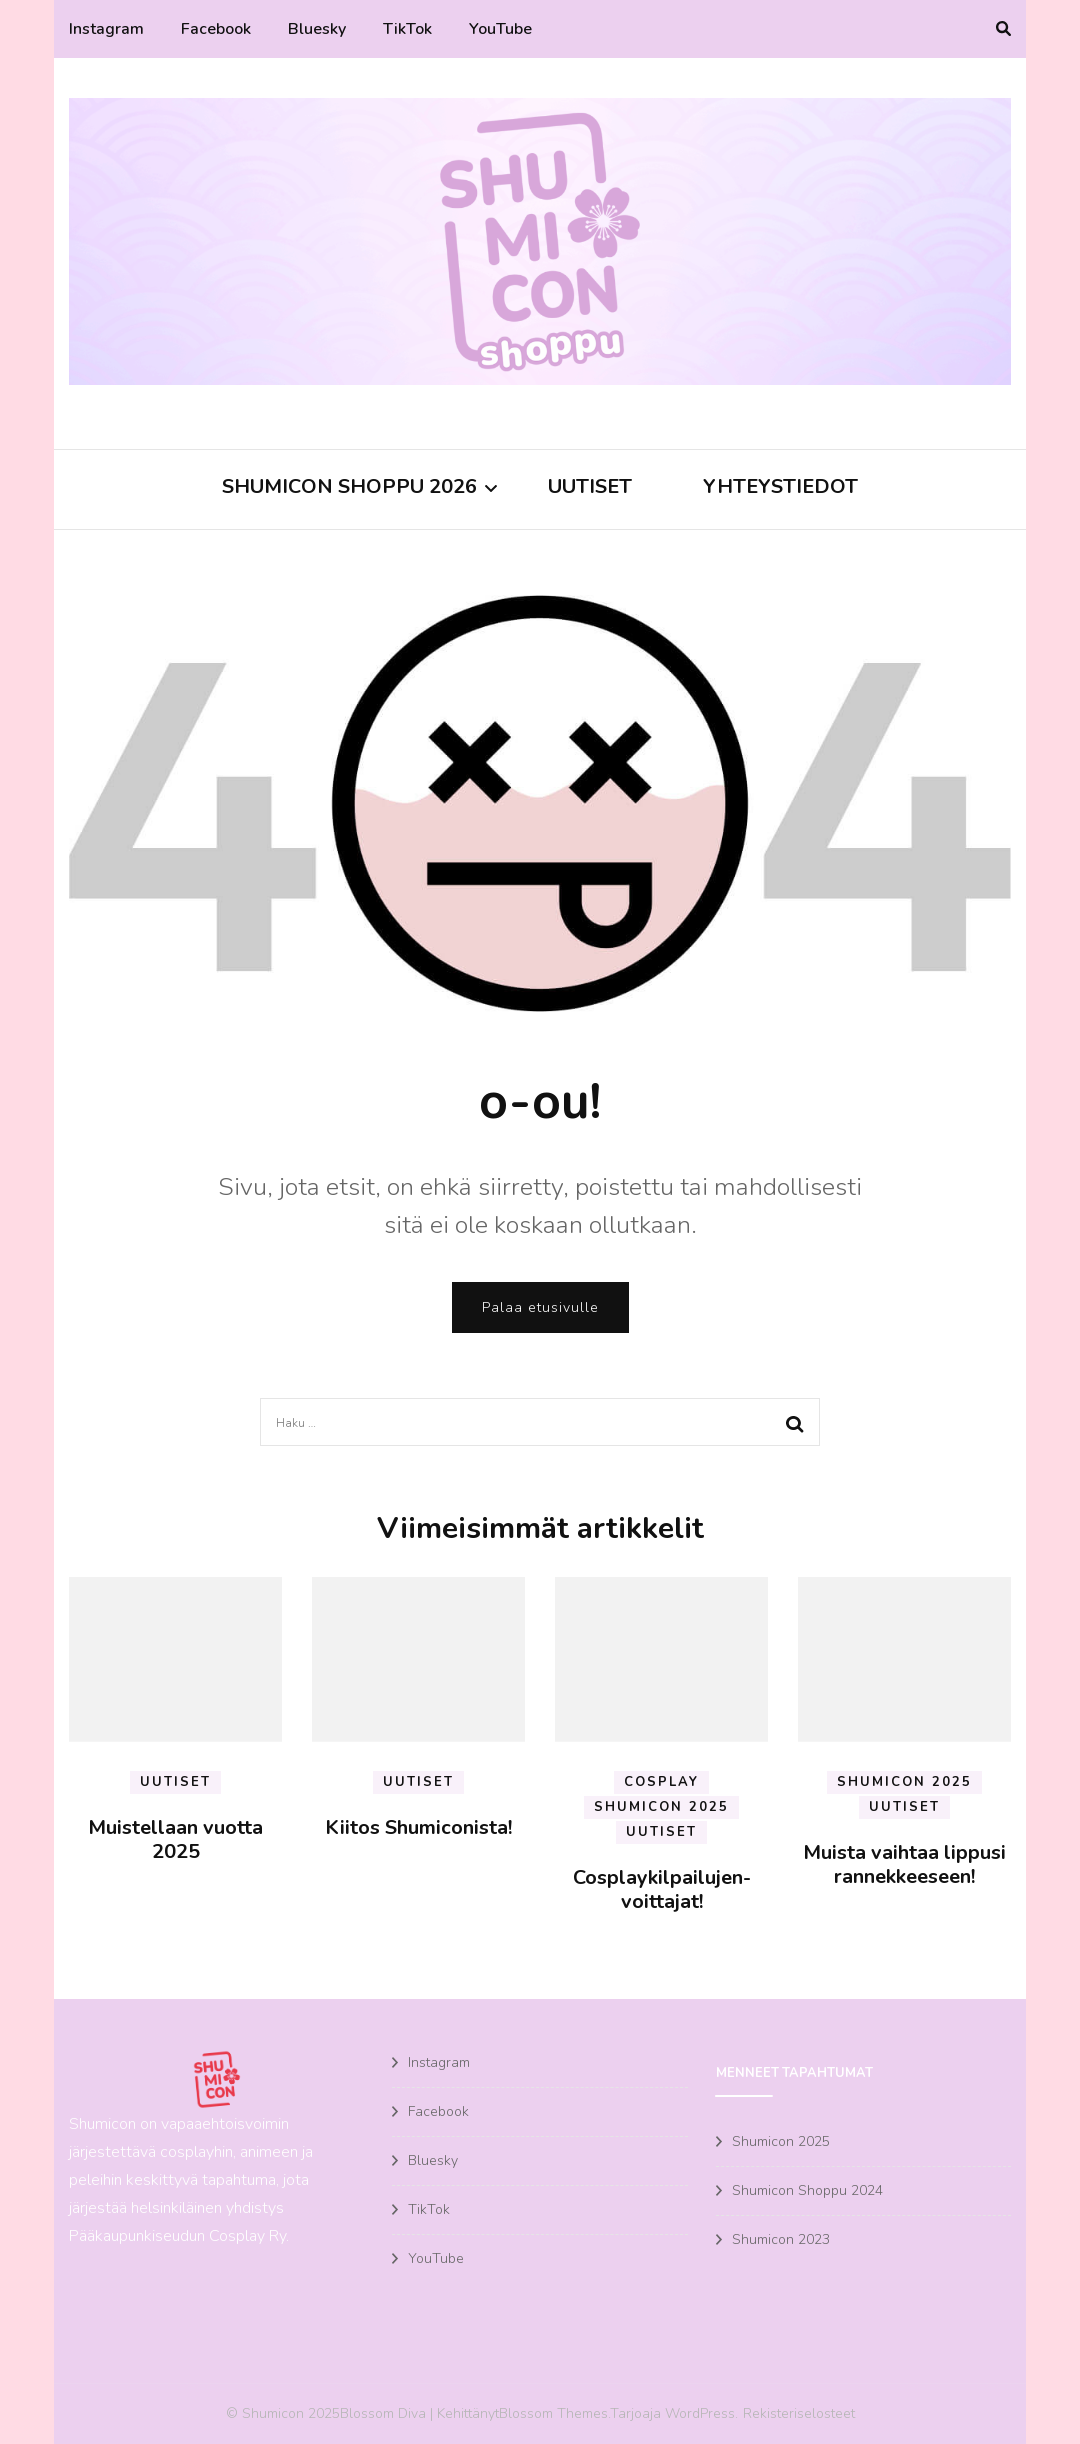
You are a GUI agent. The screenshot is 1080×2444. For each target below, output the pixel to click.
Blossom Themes (553, 2413)
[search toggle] (1003, 29)
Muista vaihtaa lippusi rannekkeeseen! (904, 1864)
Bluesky (317, 29)
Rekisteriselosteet (799, 2413)
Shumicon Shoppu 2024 (807, 2190)
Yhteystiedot (780, 486)
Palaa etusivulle (540, 1307)
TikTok (407, 29)
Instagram (106, 29)
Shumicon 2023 (781, 2239)
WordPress (700, 2413)
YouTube (500, 29)
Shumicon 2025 (661, 1807)
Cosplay (661, 1782)
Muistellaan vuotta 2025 (175, 1839)
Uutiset (590, 486)
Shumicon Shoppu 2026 (349, 486)
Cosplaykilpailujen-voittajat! (662, 1889)
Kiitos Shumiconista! (418, 1827)
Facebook (216, 29)
